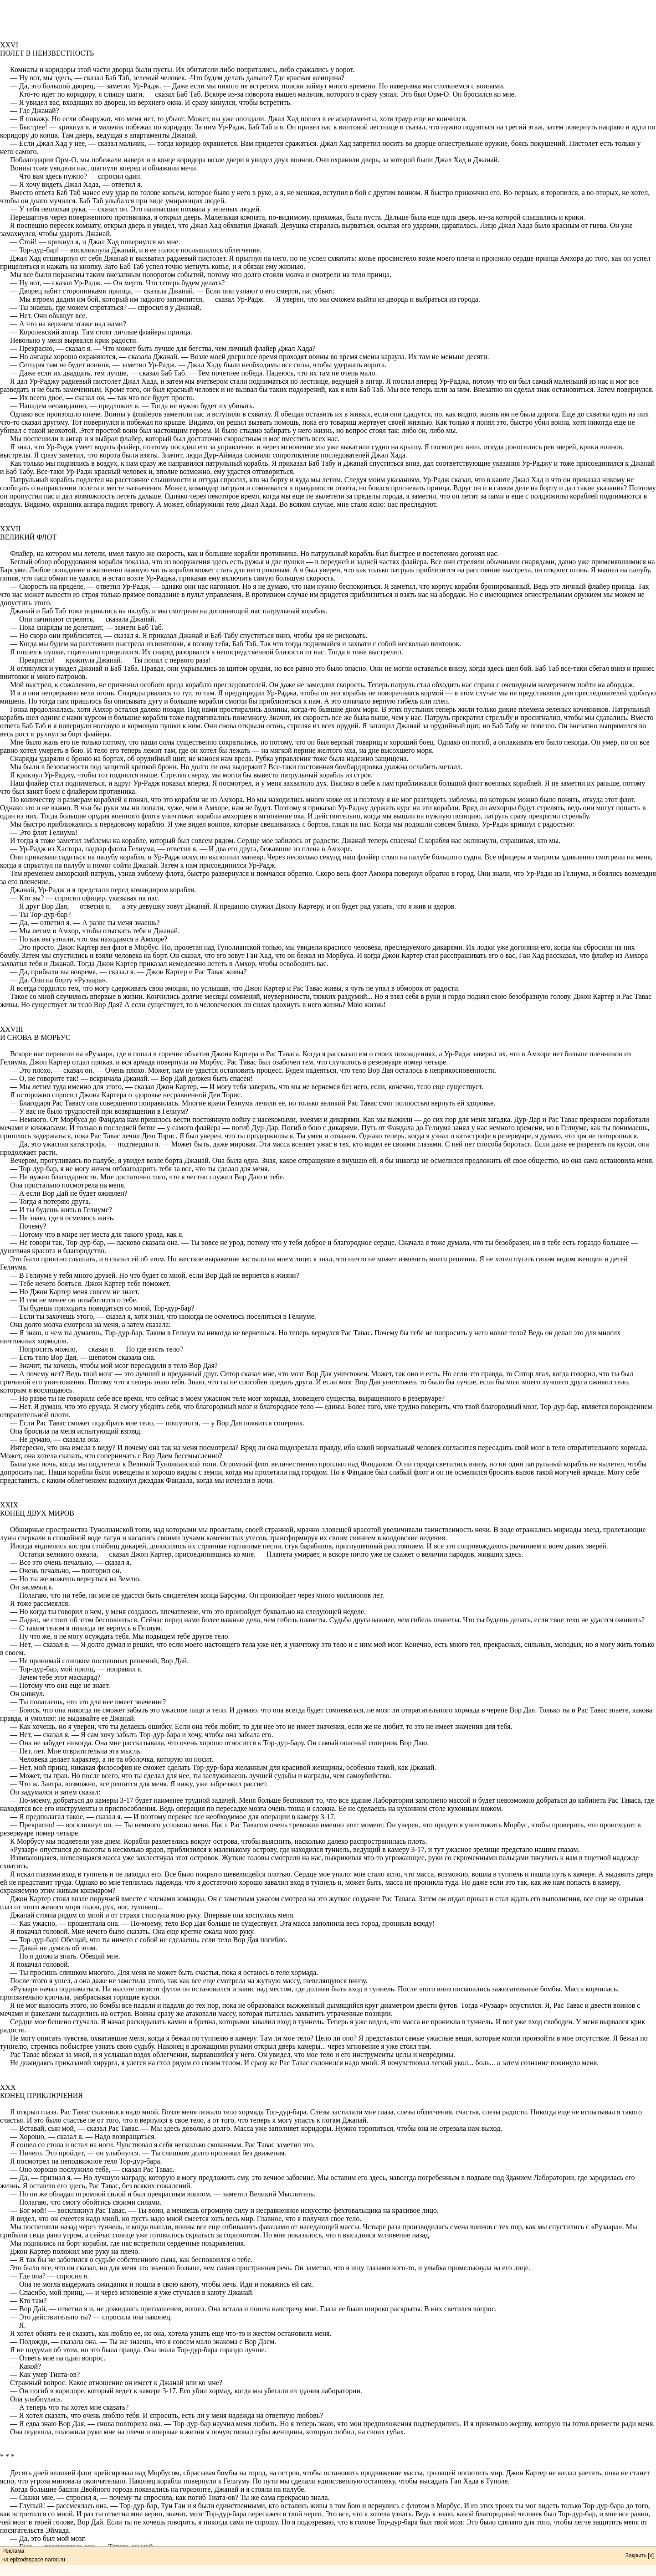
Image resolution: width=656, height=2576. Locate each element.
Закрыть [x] (639, 2555)
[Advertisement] (328, 20)
